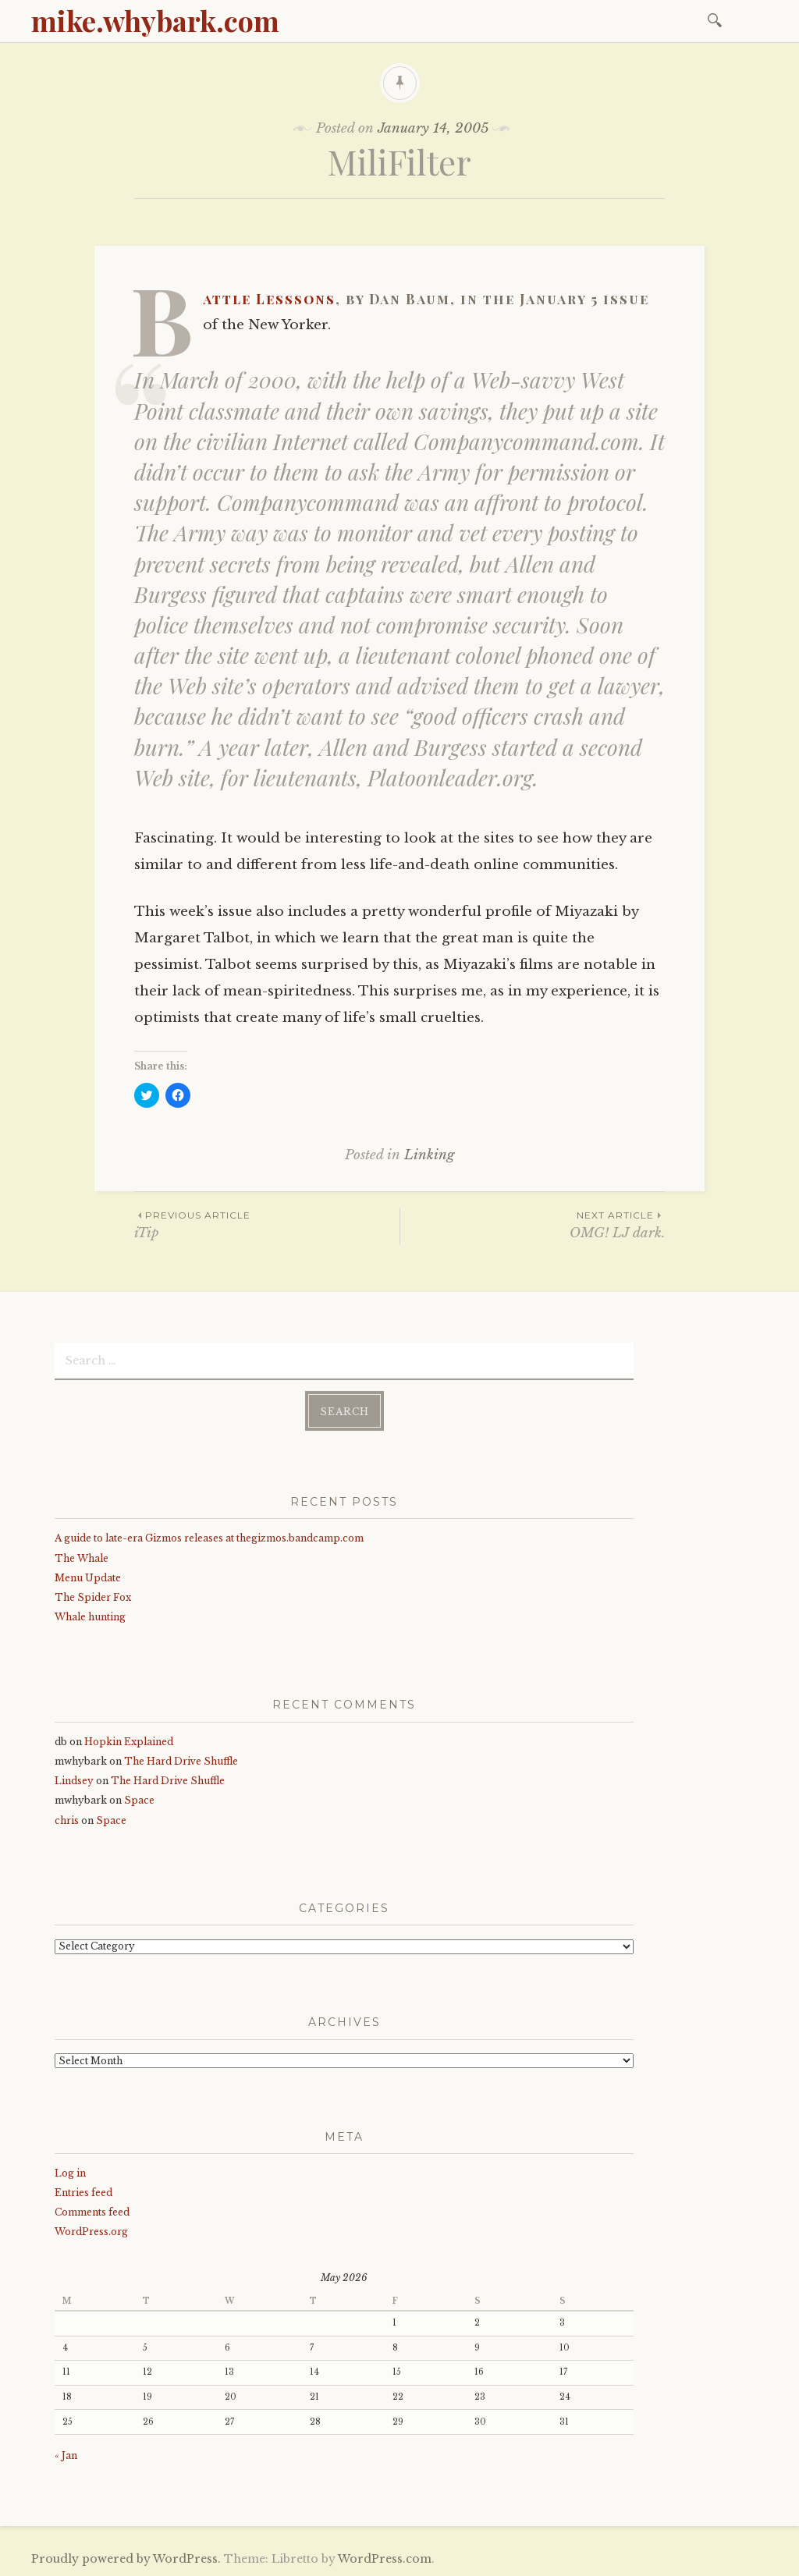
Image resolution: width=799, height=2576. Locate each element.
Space (139, 1800)
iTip (267, 1224)
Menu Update (88, 1578)
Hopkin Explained (128, 1741)
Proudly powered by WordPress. (126, 2559)
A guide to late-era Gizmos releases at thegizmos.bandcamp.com (209, 1538)
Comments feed (92, 2212)
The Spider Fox (93, 1597)
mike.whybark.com (155, 20)
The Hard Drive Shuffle (181, 1761)
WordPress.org (91, 2231)
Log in (70, 2173)
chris (67, 1820)
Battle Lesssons (269, 298)
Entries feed (83, 2192)
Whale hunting (90, 1617)
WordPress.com (384, 2559)
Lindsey (74, 1781)
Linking (429, 1155)
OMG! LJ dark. (532, 1224)
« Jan (66, 2455)
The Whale (81, 1558)
